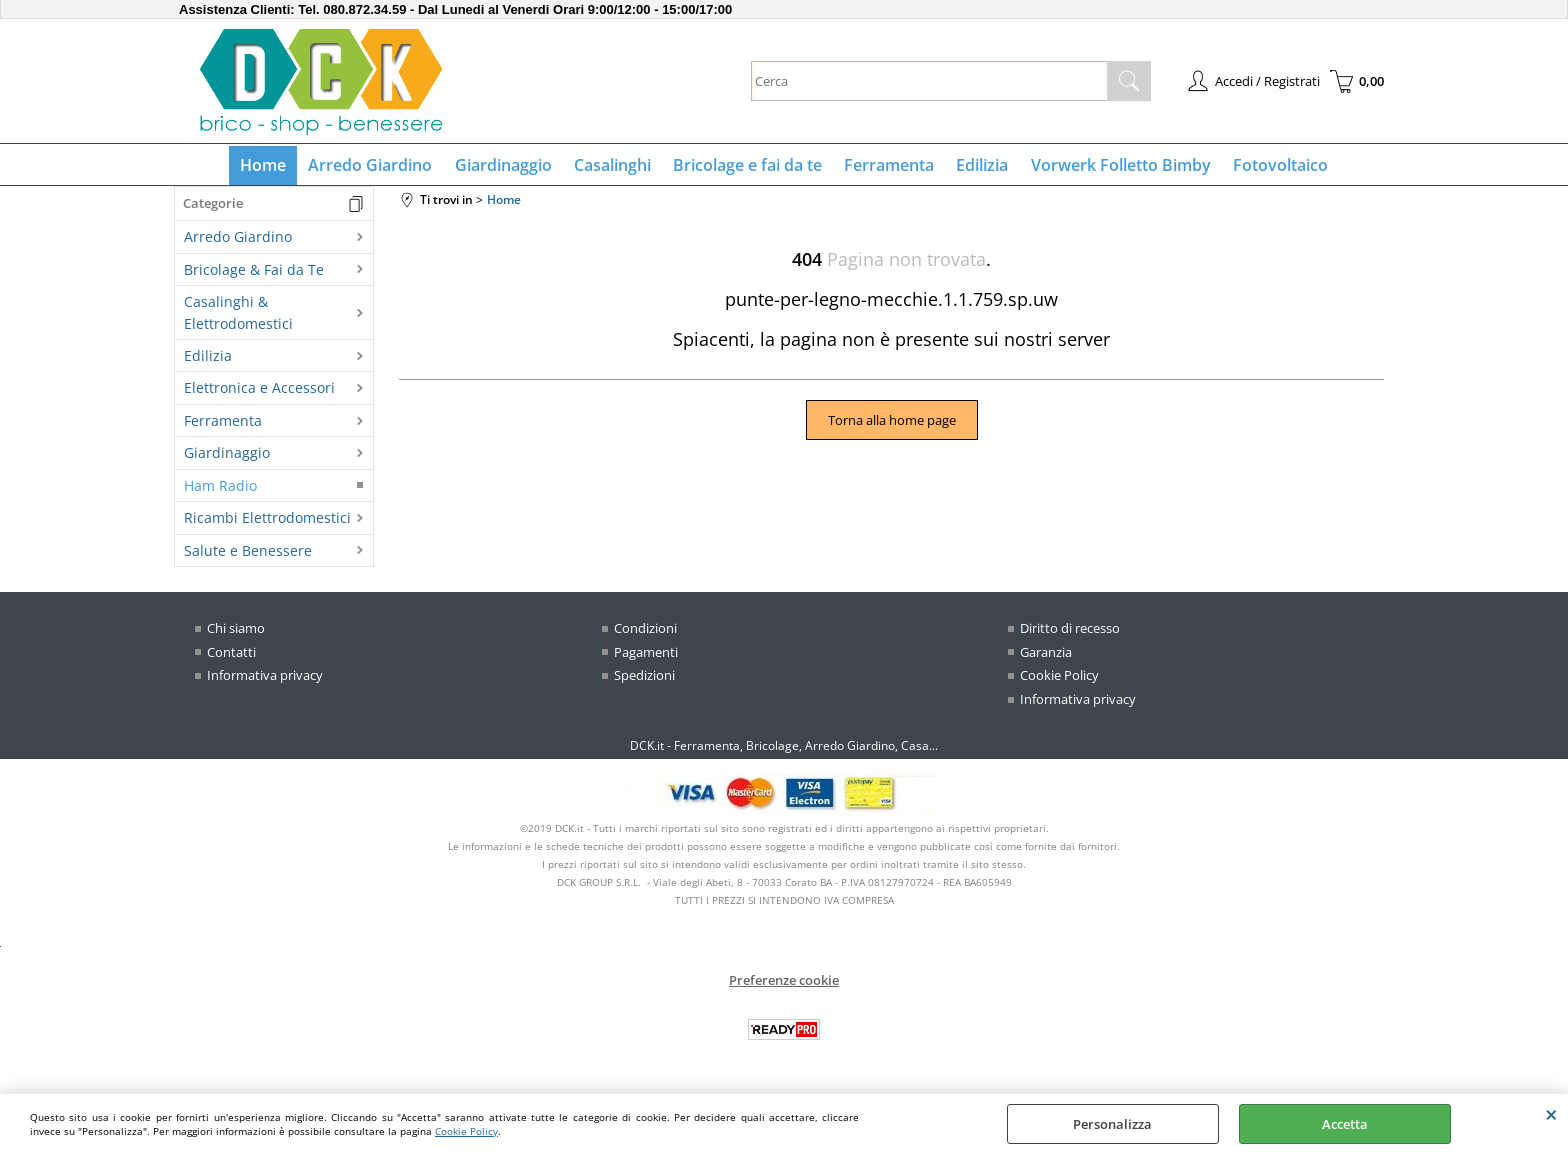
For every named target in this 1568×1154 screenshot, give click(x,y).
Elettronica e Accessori (259, 392)
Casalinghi (614, 167)
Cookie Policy (466, 1131)
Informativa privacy (265, 680)
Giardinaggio (507, 167)
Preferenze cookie (784, 985)
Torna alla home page (892, 424)
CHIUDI (1551, 1114)
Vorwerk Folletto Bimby (1114, 167)
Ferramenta (887, 167)
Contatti (231, 656)
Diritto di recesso (1070, 633)
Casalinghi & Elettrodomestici (238, 317)
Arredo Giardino (377, 167)
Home (272, 167)
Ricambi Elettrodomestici (267, 522)
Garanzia (1046, 656)
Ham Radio (220, 489)
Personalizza (1112, 1124)
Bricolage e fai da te (747, 167)
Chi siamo (236, 633)
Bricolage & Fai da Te (254, 273)
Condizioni (645, 633)
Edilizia (978, 167)
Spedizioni (644, 680)
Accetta (1345, 1124)
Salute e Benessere (248, 554)
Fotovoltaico (1271, 167)
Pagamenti (646, 656)
